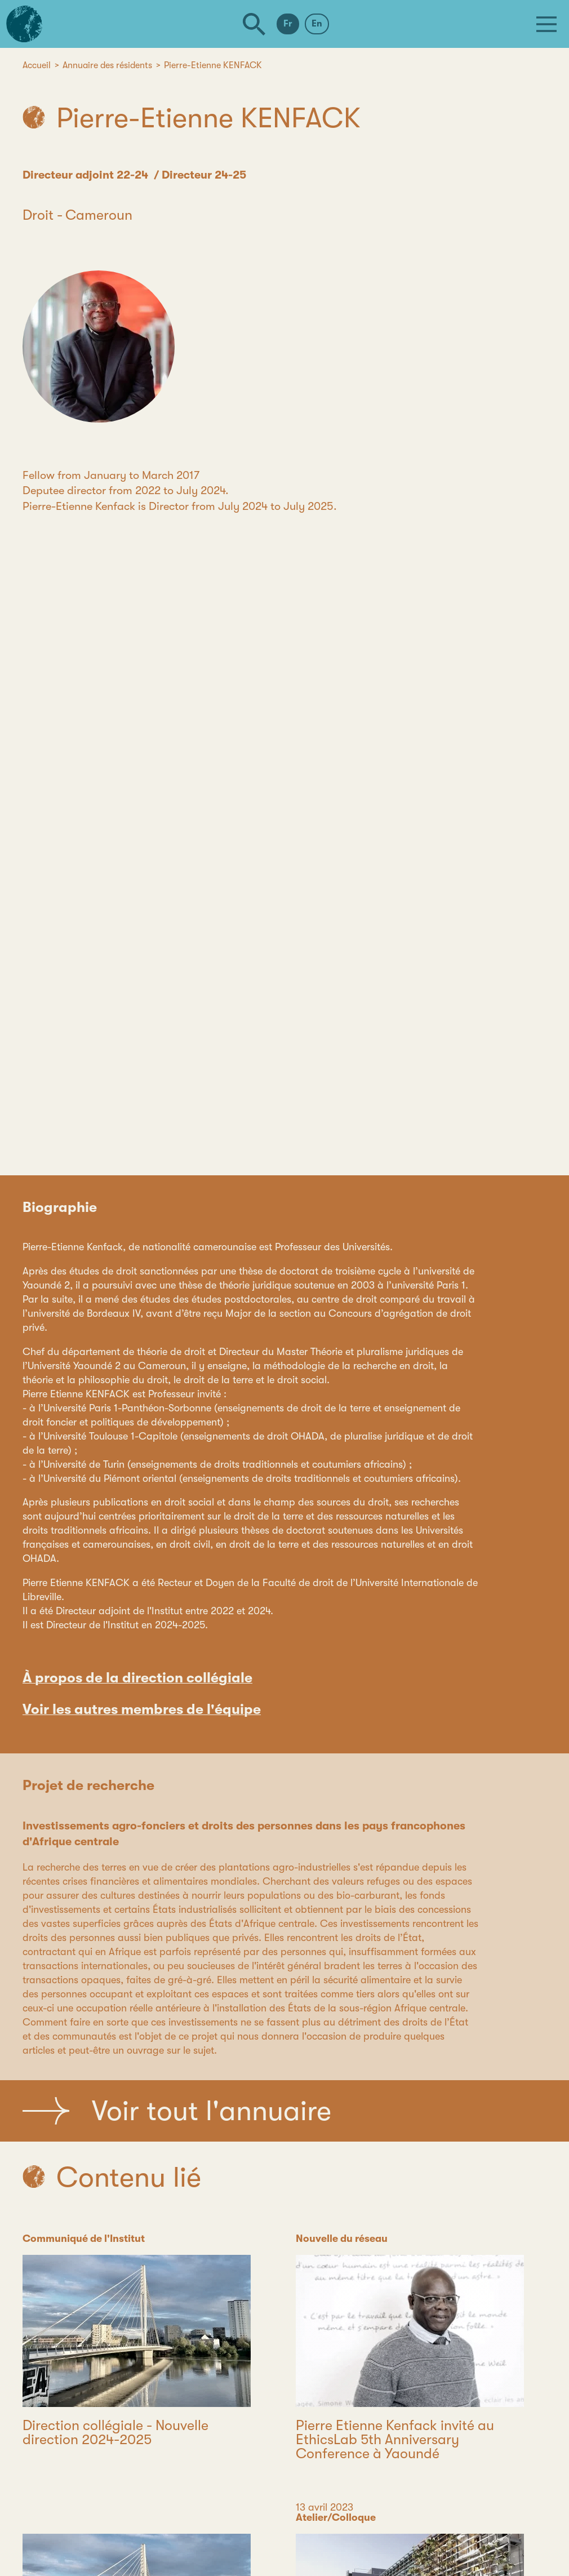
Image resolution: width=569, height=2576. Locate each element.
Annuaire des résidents (107, 65)
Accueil (37, 65)
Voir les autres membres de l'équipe (142, 1709)
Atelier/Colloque (336, 2517)
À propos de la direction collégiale (137, 1677)
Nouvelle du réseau (342, 2238)
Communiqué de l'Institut (84, 2238)
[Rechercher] (254, 24)
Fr (287, 24)
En (317, 24)
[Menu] (546, 24)
